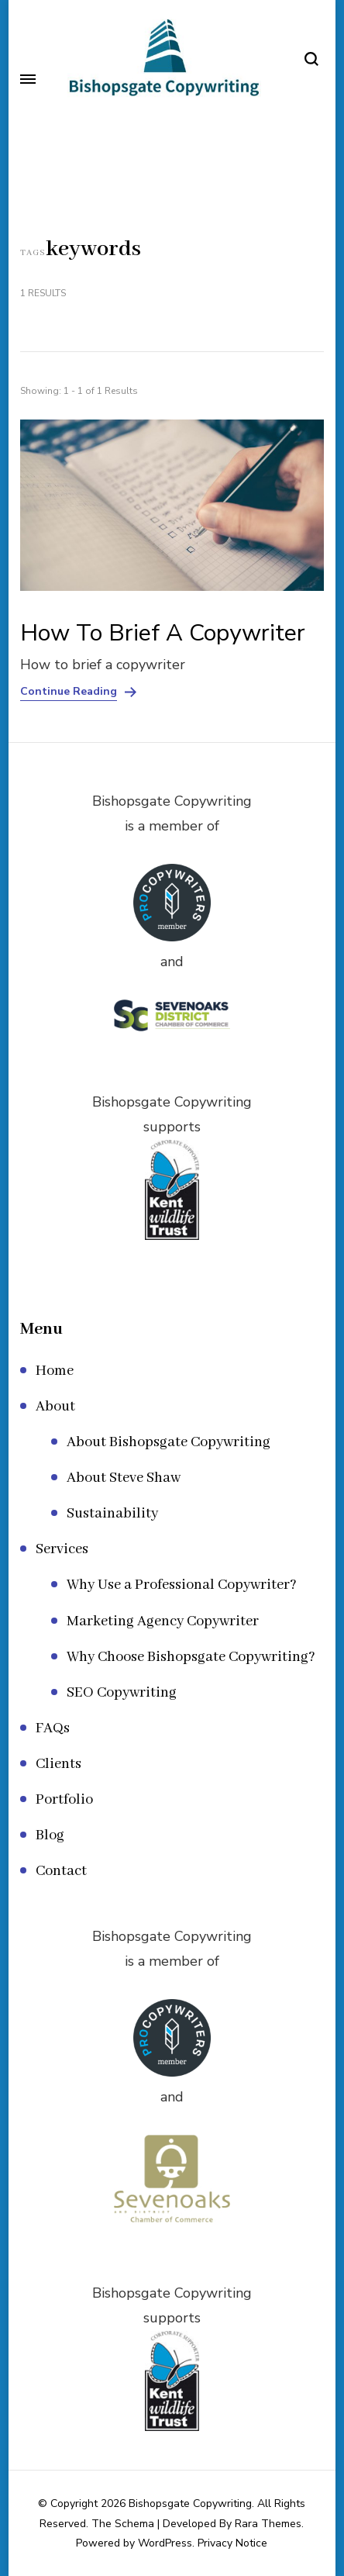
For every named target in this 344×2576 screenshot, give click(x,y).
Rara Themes (268, 2523)
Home (55, 1371)
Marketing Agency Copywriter (163, 1621)
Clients (58, 1764)
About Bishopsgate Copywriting (168, 1442)
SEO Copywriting (122, 1692)
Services (62, 1549)
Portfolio (64, 1799)
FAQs (53, 1728)
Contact (61, 1871)
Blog (50, 1835)
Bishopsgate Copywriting (190, 2503)
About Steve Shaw (124, 1478)
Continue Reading (68, 692)
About (55, 1406)
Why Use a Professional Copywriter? (182, 1585)
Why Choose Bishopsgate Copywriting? (191, 1657)
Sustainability (112, 1513)
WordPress (165, 2543)
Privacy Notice (232, 2543)
